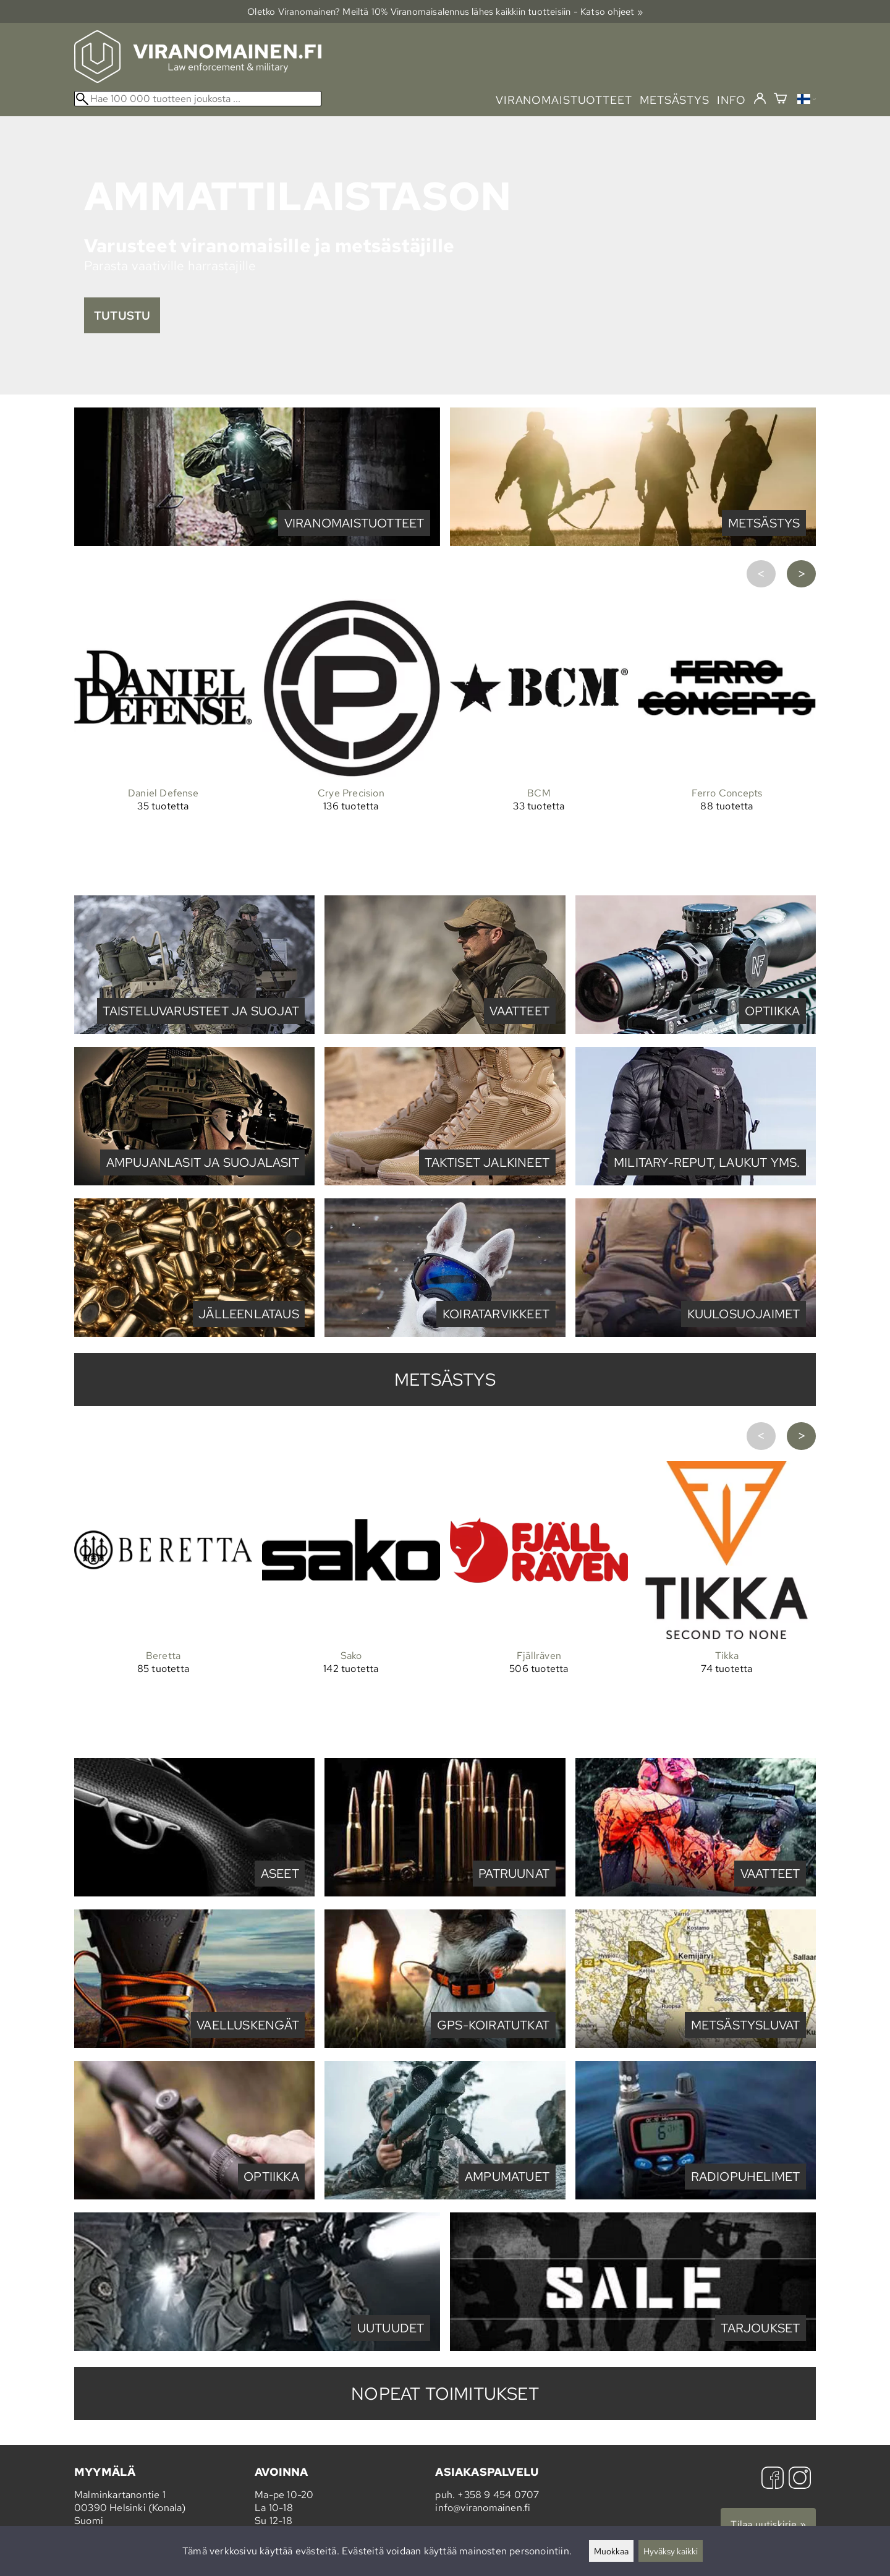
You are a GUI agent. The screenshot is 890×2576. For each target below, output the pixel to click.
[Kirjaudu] (759, 99)
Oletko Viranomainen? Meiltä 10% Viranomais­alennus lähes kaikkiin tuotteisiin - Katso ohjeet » (445, 11)
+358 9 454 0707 (498, 2494)
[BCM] (539, 747)
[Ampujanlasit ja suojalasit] (194, 1181)
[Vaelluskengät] (194, 2044)
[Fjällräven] (539, 1609)
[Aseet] (194, 1893)
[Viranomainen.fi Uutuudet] (257, 2347)
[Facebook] (772, 2479)
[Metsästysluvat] (695, 2044)
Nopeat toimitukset (445, 2393)
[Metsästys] (633, 542)
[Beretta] (163, 1609)
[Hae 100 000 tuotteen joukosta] (197, 98)
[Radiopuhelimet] (695, 2196)
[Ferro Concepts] (727, 747)
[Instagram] (800, 2479)
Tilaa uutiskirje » (768, 2524)
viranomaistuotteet (564, 100)
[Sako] (351, 1609)
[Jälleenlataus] (194, 1333)
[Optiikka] (695, 1030)
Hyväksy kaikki (670, 2551)
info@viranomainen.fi (482, 2507)
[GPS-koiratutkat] (444, 2044)
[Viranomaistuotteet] (257, 542)
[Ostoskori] (780, 100)
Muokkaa (611, 2551)
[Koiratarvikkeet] (444, 1333)
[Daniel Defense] (163, 747)
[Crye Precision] (351, 747)
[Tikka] (727, 1609)
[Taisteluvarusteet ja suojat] (194, 1030)
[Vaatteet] (444, 1030)
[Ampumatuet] (444, 2196)
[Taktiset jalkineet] (444, 1181)
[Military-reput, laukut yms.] (695, 1181)
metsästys (675, 100)
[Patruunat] (444, 1893)
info (731, 100)
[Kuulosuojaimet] (695, 1333)
